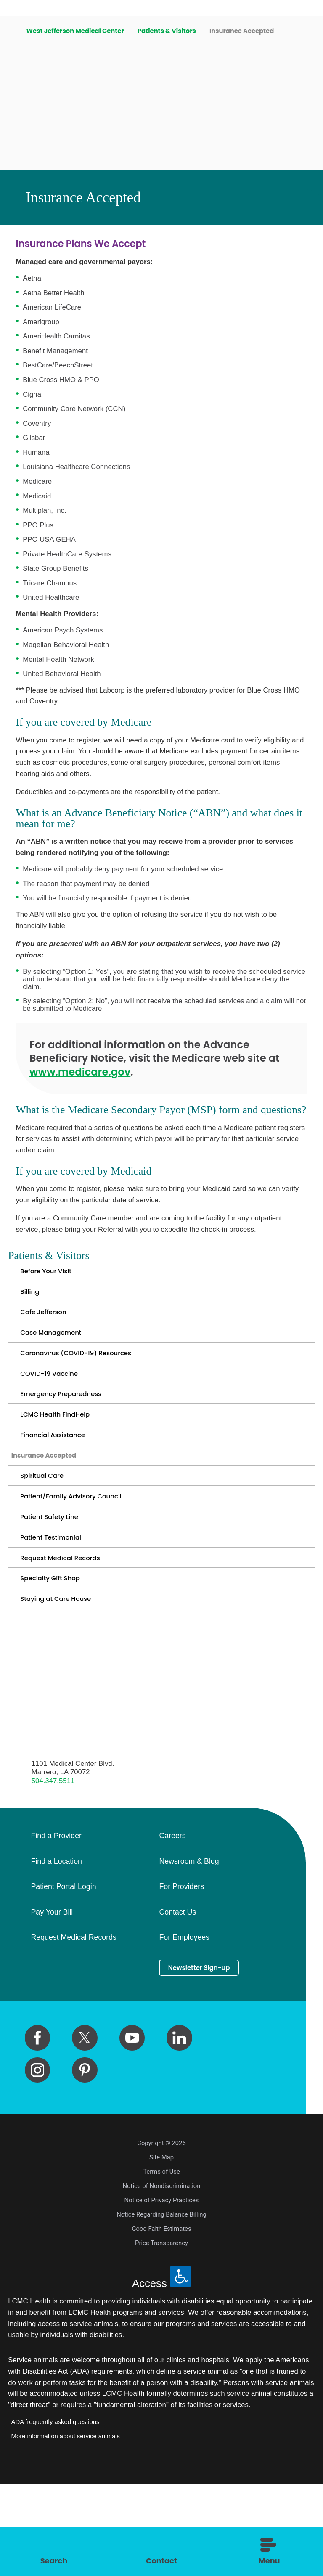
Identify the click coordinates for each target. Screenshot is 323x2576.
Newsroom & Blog (189, 1949)
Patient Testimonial (58, 1607)
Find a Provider (56, 1924)
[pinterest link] (84, 2162)
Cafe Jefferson (49, 1324)
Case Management (58, 1350)
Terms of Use (161, 2263)
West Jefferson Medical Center (76, 31)
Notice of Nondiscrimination (162, 2278)
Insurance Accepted (53, 1504)
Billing (32, 1299)
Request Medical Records (70, 1632)
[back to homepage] (11, 31)
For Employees (184, 2026)
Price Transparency (161, 2335)
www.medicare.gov (79, 1072)
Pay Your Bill (52, 2000)
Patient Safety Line (56, 1581)
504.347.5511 (53, 1869)
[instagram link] (37, 2162)
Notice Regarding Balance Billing (161, 2306)
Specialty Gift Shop (57, 1658)
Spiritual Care (47, 1530)
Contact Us (177, 2000)
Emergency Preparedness (71, 1427)
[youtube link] (132, 2129)
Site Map (161, 2249)
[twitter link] (84, 2129)
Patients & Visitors (168, 31)
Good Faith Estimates (161, 2320)
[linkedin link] (179, 2129)
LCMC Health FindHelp (63, 1453)
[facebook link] (37, 2129)
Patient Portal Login (63, 1975)
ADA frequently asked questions (55, 2513)
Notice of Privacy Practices (161, 2292)
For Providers (181, 1975)
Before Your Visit (52, 1273)
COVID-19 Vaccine (56, 1401)
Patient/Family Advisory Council (83, 1555)
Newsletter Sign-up (209, 2057)
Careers (172, 1924)
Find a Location (56, 1949)
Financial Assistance (60, 1478)
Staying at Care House (64, 1683)
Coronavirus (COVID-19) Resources (90, 1376)
